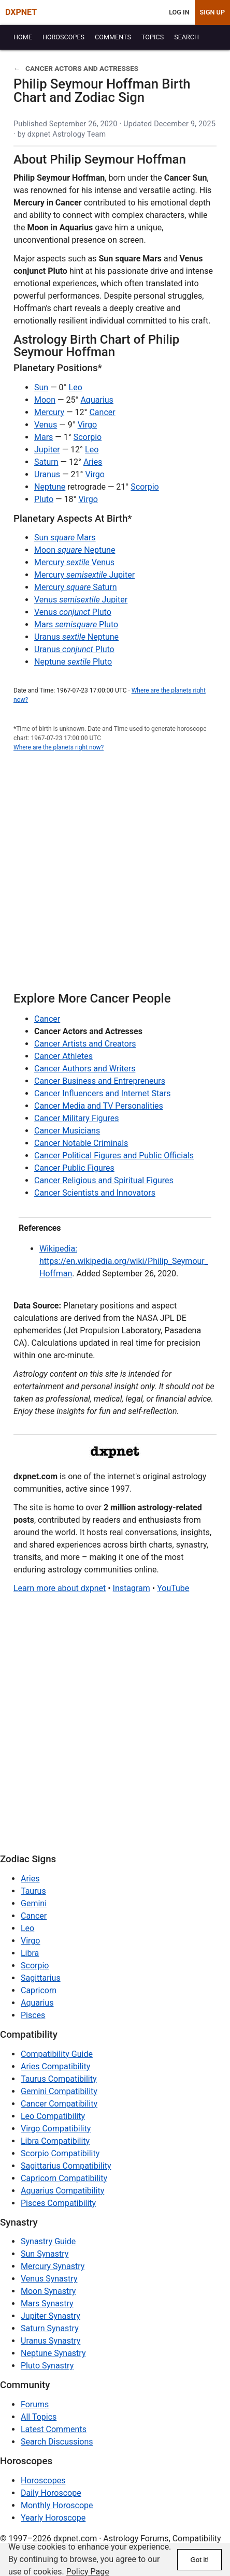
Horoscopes (43, 2480)
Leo (75, 387)
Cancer (102, 412)
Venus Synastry (49, 2279)
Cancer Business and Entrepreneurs (99, 1081)
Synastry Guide (48, 2241)
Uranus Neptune (76, 637)
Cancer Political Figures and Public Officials (114, 1155)
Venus (45, 425)
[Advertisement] (115, 877)
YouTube (173, 1588)
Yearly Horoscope (53, 2518)
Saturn (46, 462)
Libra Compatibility (55, 2141)
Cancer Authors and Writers (84, 1068)
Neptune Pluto (73, 662)
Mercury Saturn (75, 587)
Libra (30, 1953)
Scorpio (88, 437)
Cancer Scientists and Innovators (94, 1193)
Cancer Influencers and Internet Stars (102, 1093)
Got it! (199, 2560)
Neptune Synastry (53, 2353)
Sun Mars (65, 537)
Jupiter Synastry (50, 2316)
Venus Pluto (72, 612)
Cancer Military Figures (76, 1118)
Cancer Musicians (67, 1131)
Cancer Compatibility (59, 2104)
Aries (93, 462)
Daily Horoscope (51, 2493)
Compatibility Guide (57, 2054)
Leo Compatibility (53, 2116)
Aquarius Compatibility (62, 2191)
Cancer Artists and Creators (85, 1044)
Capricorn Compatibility (64, 2178)
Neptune (49, 487)
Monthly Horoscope (57, 2505)
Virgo (87, 425)
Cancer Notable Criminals (81, 1143)
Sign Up (212, 12)
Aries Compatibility (55, 2066)
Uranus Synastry (50, 2341)
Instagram (131, 1588)
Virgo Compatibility (56, 2128)
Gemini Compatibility (59, 2091)
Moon (44, 400)
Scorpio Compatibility (60, 2153)
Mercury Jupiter (84, 575)
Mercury (49, 412)
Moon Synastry (48, 2291)
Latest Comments (54, 2429)
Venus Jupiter (80, 600)
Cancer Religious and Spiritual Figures (104, 1180)
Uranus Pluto (74, 649)
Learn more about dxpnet (59, 1588)
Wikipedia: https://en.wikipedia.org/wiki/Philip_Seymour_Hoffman (123, 1261)
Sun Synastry (44, 2254)
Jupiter (47, 449)
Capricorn (38, 1990)
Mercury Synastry (52, 2266)
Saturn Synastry (50, 2328)
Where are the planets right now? (58, 747)
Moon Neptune (74, 550)
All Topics (38, 2417)
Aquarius (96, 400)
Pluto (43, 499)
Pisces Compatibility (58, 2203)
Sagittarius (41, 1978)
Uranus (47, 474)
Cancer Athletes (63, 1056)
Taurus (33, 1891)
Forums (35, 2404)
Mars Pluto (76, 624)
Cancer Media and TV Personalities (98, 1106)
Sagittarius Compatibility (66, 2166)
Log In (179, 12)
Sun (41, 387)
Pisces (33, 2015)
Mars (43, 437)
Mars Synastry (47, 2303)
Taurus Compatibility (59, 2079)
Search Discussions (57, 2442)
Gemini (34, 1903)
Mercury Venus (74, 562)
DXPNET (21, 12)
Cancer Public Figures (74, 1168)
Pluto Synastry (47, 2366)
